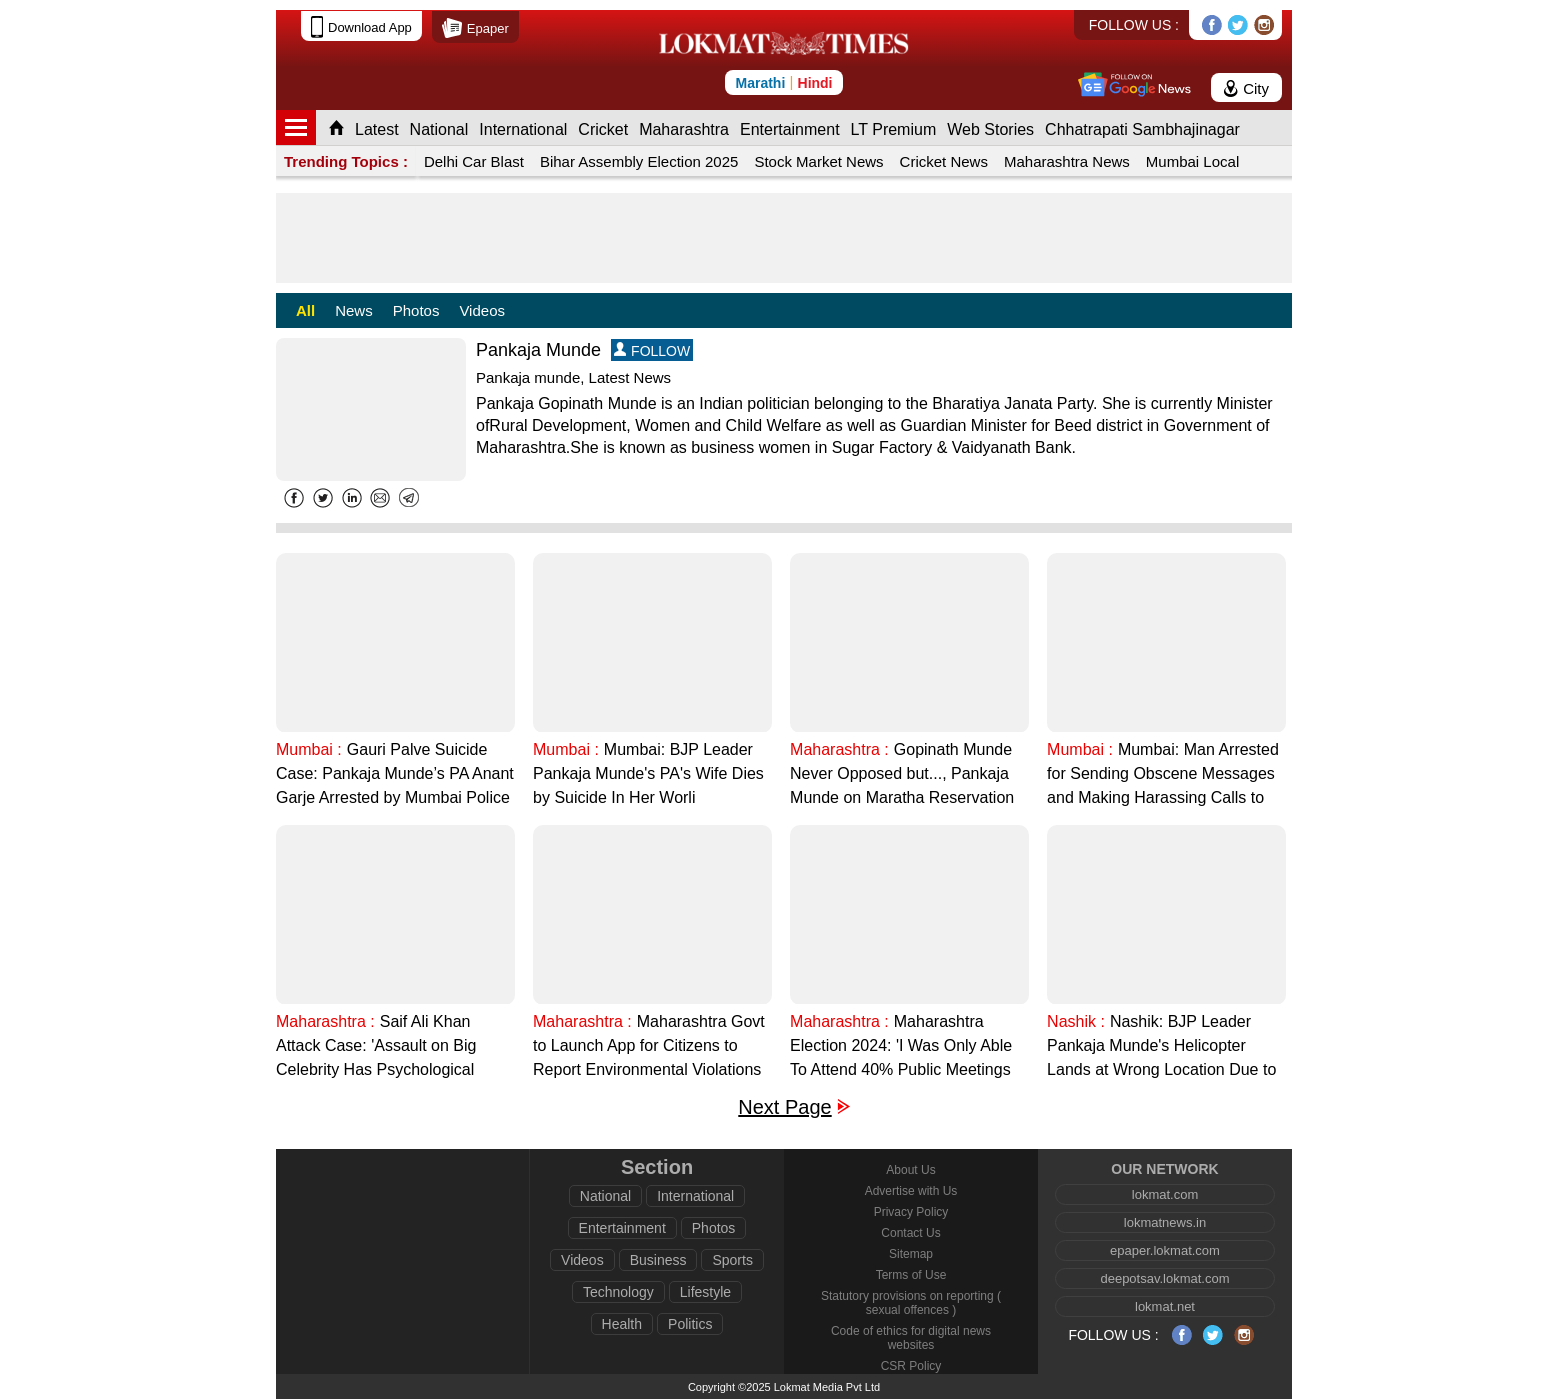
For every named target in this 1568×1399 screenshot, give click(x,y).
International (523, 129)
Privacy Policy (911, 1212)
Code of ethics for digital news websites (911, 1338)
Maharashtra (684, 129)
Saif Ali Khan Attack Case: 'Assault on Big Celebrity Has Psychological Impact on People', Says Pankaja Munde (393, 1047)
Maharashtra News (1067, 161)
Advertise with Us (911, 1191)
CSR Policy (911, 1366)
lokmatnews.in (1165, 1222)
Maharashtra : (839, 749)
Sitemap (911, 1254)
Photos (416, 310)
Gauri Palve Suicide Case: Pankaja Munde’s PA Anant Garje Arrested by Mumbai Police (395, 773)
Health (622, 1324)
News (354, 310)
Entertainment (790, 129)
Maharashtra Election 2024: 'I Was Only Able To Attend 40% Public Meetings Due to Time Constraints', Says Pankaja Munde (901, 1047)
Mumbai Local (1192, 161)
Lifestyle (705, 1292)
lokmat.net (1165, 1306)
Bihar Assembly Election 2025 (639, 161)
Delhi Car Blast (474, 161)
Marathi (760, 83)
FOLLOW (652, 350)
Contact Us (910, 1233)
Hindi (815, 83)
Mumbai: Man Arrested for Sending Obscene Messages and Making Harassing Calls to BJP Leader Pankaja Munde (1163, 775)
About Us (910, 1170)
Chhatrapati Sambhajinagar (1142, 129)
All (305, 310)
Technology (618, 1292)
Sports (732, 1260)
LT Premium (894, 129)
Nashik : (1076, 1021)
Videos (482, 310)
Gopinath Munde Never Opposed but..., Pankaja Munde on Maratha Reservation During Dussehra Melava (902, 775)
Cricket (603, 129)
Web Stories (990, 129)
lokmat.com (1165, 1194)
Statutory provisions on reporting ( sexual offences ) (911, 1303)
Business (658, 1260)
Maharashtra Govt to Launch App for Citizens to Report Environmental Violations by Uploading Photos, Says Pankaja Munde (649, 1047)
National (439, 129)
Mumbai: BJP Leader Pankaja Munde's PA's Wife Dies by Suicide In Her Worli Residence (648, 775)
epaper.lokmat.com (1165, 1250)
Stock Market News (818, 161)
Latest (377, 129)
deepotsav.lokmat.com (1164, 1278)
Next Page (784, 1107)
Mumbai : (309, 749)
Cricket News (944, 161)
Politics (690, 1324)
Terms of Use (911, 1275)
